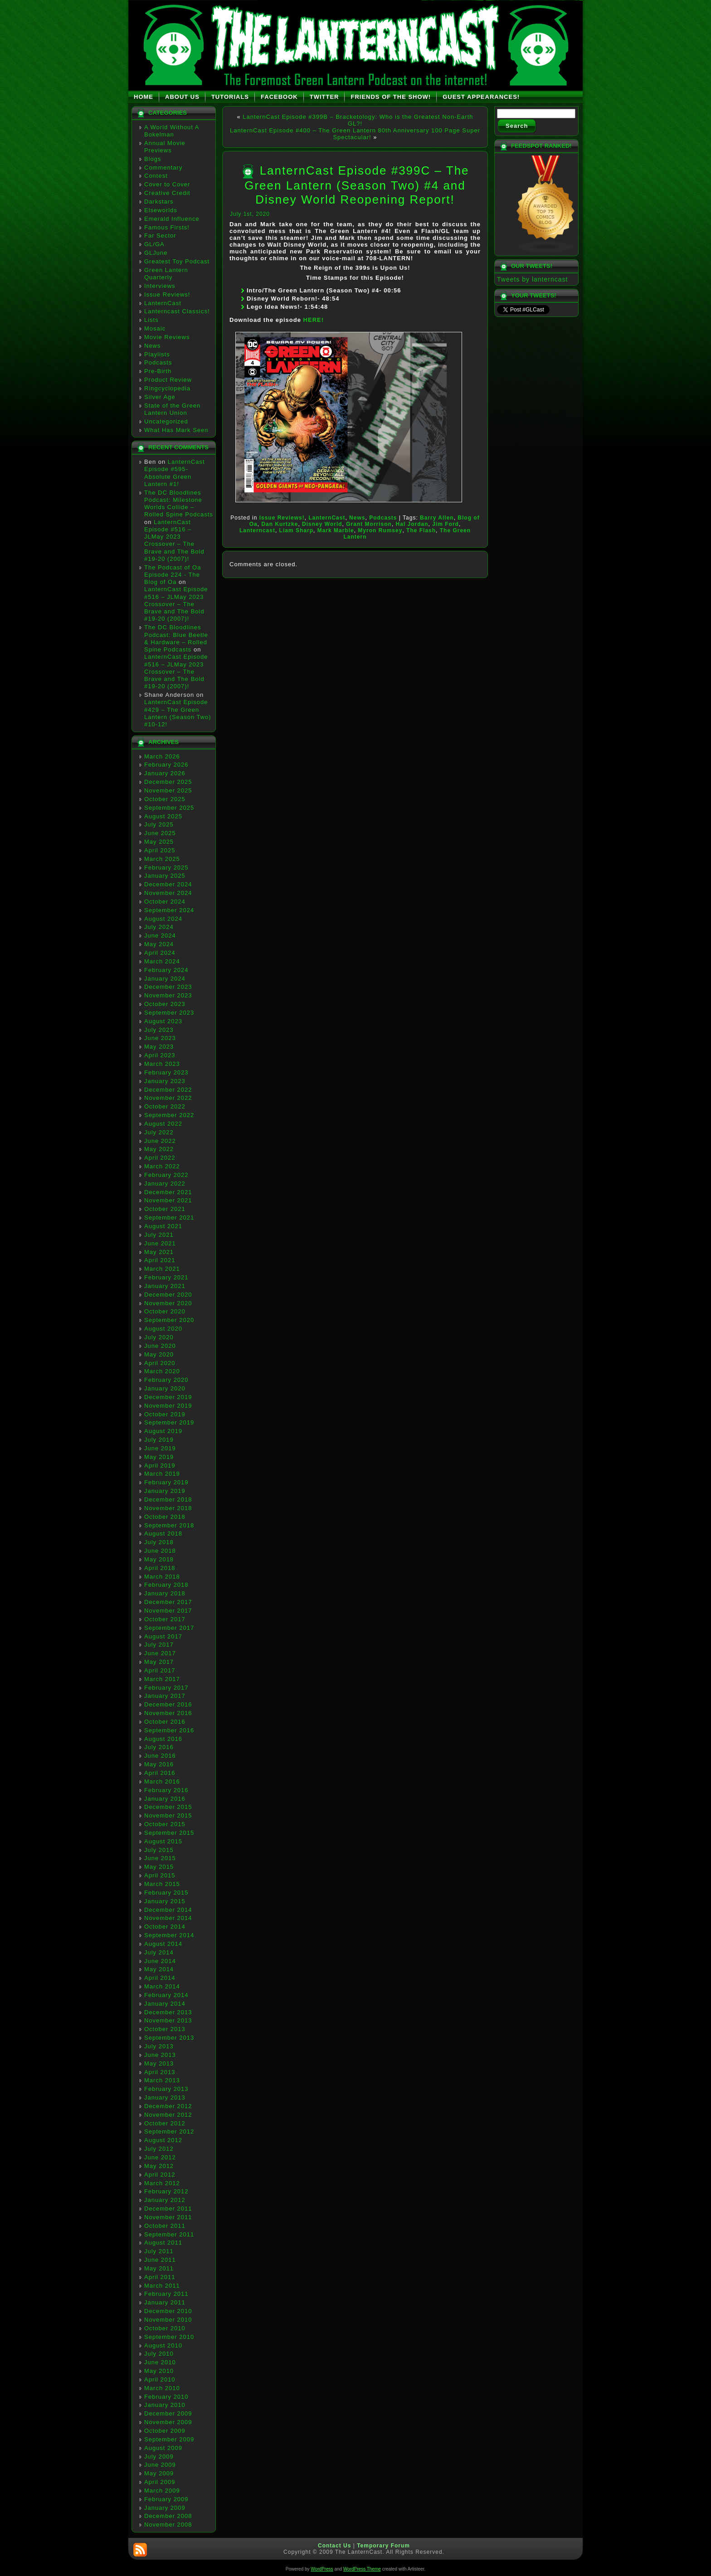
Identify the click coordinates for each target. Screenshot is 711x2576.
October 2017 (164, 1619)
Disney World (322, 524)
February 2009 (166, 2499)
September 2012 (169, 2131)
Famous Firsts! (167, 227)
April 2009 (159, 2482)
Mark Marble (335, 530)
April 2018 (159, 1568)
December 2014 (168, 1909)
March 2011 (162, 2285)
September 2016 (169, 1730)
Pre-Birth (157, 371)
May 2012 (159, 2166)
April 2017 (159, 1670)
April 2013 (159, 2072)
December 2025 (168, 781)
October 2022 (164, 1106)
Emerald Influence (172, 218)
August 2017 (163, 1636)
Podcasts (158, 362)
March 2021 (162, 1268)
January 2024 (164, 978)
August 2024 (163, 918)
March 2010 (162, 2388)
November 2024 (168, 892)
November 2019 (168, 1405)
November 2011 (168, 2217)
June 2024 (160, 935)
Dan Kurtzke (279, 524)
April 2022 (159, 1157)
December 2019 (168, 1397)
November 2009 (168, 2422)
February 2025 (166, 867)
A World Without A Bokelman (171, 131)
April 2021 (159, 1260)
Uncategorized (166, 421)
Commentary (163, 167)
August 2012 (163, 2140)
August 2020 (163, 1328)
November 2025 (168, 790)
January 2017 (164, 1695)
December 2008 (168, 2516)
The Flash (421, 530)
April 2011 (159, 2277)
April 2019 (159, 1465)
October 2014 (164, 1926)
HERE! (313, 319)
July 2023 (159, 1029)
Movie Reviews (167, 337)
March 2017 (162, 1679)
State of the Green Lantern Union (172, 409)
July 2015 (159, 1850)
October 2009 (164, 2430)
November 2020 (168, 1303)
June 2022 (160, 1140)
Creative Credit (167, 193)
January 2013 (164, 2097)
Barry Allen (437, 518)
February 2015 (166, 1892)
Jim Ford (445, 524)
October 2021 (164, 1208)
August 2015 (163, 1841)
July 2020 (159, 1337)
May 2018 (159, 1559)
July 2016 (159, 1747)
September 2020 (169, 1320)
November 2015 (168, 1815)
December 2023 (168, 986)
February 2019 (166, 1482)
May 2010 (159, 2370)
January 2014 (164, 2003)
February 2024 (166, 970)
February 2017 (166, 1687)
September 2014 (169, 1935)
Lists (151, 319)
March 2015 (162, 1884)
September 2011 (169, 2234)
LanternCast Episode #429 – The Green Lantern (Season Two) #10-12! (177, 713)
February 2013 (166, 2088)
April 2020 (159, 1363)
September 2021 (169, 1217)
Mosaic (155, 328)
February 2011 (166, 2293)
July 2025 (159, 824)
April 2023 (159, 1055)
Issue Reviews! (167, 294)
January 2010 (164, 2404)
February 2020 (166, 1379)
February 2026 (166, 764)
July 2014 (159, 1952)
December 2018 (168, 1499)
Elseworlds (160, 210)
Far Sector (160, 235)
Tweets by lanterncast (532, 279)
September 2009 (169, 2439)
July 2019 (159, 1439)
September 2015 (169, 1832)
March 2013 (162, 2080)
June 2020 (160, 1345)
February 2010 (166, 2396)
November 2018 (168, 1508)
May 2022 (159, 1149)
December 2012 (168, 2106)
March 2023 (162, 1063)
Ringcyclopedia (167, 388)
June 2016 (160, 1755)
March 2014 (162, 1986)
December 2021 (168, 1192)
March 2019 (162, 1473)
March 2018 (162, 1576)
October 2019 (164, 1414)
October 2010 (164, 2328)
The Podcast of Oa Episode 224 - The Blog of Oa (172, 575)
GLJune (156, 252)
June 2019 (160, 1448)
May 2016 (159, 1764)
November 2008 (168, 2524)
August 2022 (163, 1123)
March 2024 (162, 961)
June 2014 (160, 1961)
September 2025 (169, 807)
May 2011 (159, 2268)
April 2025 (159, 850)
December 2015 (168, 1806)
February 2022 (166, 1174)
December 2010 (168, 2311)
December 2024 (168, 884)
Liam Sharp (296, 530)
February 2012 (166, 2191)
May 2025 (159, 841)
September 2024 (169, 910)
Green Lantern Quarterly (166, 274)
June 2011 (160, 2259)
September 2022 (169, 1115)
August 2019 (163, 1431)
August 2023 (163, 1021)
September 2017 (169, 1627)
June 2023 (160, 1038)
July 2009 (159, 2456)
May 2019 (159, 1456)
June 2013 (160, 2054)
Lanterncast (257, 530)
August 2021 (163, 1226)
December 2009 (168, 2413)
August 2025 (163, 816)
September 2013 (169, 2037)
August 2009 (163, 2448)
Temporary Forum (383, 2545)
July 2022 (159, 1132)
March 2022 (162, 1166)
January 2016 (164, 1798)
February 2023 (166, 1072)
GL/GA (154, 244)
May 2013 (159, 2063)
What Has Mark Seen (176, 430)
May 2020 (159, 1354)
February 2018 (166, 1584)
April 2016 (159, 1772)
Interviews (159, 285)
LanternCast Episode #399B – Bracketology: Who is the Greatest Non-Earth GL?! (358, 120)
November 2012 (168, 2114)
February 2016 (166, 1790)
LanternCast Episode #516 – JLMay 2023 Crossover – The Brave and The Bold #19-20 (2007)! (174, 540)
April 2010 (159, 2379)
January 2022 (164, 1183)
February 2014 (166, 1995)
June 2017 (160, 1653)
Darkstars (159, 201)
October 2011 (164, 2225)
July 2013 (159, 2046)
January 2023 (164, 1081)
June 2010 (160, 2362)
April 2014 (159, 1977)
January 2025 (164, 875)
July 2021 (159, 1234)
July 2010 (159, 2353)
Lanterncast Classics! (177, 311)
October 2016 (164, 1721)
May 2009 (159, 2473)
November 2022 (168, 1097)
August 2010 (163, 2345)
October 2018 (164, 1516)
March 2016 (162, 1781)
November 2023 (168, 995)
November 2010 (168, 2319)
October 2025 (164, 799)
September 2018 (169, 1525)
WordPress (322, 2568)
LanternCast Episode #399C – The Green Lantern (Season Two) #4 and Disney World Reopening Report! (356, 185)
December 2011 (168, 2208)
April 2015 (159, 1875)
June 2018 (160, 1550)
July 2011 (159, 2251)
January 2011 (164, 2302)
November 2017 (168, 1610)
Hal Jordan (412, 524)
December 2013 (168, 2012)
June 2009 (160, 2464)
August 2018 (163, 1533)
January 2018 (164, 1593)
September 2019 (169, 1422)
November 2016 (168, 1713)
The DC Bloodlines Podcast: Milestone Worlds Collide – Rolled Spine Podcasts (178, 503)
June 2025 (160, 833)
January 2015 (164, 1901)
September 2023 (169, 1012)
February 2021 (166, 1277)
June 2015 (160, 1858)
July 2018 (159, 1542)
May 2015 (159, 1866)
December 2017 (168, 1602)
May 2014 (159, 1969)
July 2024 (159, 926)
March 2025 (162, 858)
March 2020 (162, 1371)
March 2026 (162, 756)
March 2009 (162, 2490)
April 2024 (159, 952)
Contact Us (334, 2545)
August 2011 (163, 2242)
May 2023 (159, 1046)
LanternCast (162, 303)
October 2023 (164, 1004)
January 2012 (164, 2200)
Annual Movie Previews (164, 147)
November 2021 (168, 1200)
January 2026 (164, 773)
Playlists (157, 354)
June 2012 (160, 2157)
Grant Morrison (369, 524)
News (152, 345)
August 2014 (163, 1943)
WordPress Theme (362, 2568)
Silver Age (159, 397)
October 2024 (164, 901)
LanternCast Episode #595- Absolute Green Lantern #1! (174, 472)
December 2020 (168, 1294)
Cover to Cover (167, 184)
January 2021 (164, 1286)
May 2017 (159, 1661)
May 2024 (159, 944)
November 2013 (168, 2020)
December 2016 (168, 1704)
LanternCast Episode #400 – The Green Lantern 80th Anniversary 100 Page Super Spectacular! (355, 134)
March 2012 (162, 2183)
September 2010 (169, 2336)
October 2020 (164, 1311)
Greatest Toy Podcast (176, 261)
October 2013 (164, 2029)
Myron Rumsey (380, 530)
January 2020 (164, 1388)
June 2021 (160, 1243)
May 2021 (159, 1252)
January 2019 (164, 1490)
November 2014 (168, 1918)
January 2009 (164, 2507)
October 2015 (164, 1824)
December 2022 (168, 1089)
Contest (156, 175)
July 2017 (159, 1644)
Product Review (168, 379)
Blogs (152, 159)
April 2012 (159, 2174)
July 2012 (159, 2148)
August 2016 (163, 1738)
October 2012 (164, 2123)
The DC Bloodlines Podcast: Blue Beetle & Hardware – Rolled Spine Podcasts (176, 638)
